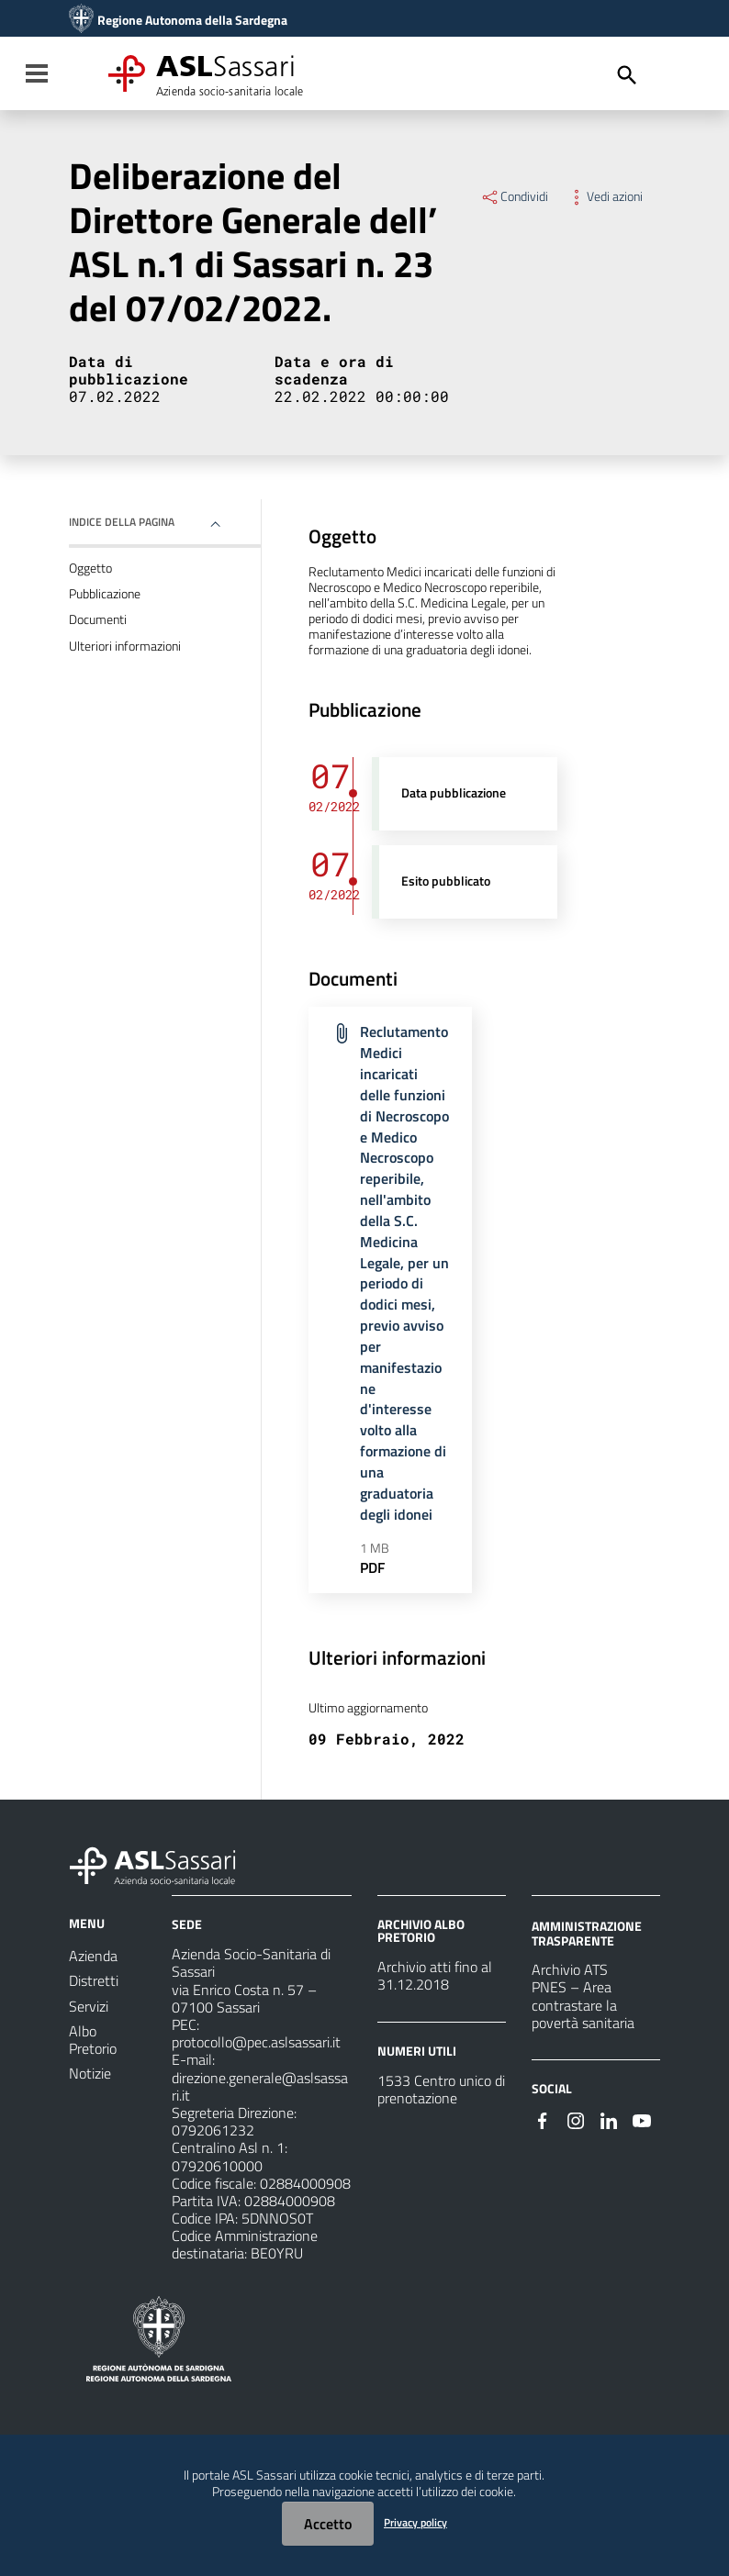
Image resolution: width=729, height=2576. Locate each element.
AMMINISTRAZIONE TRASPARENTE (587, 1933)
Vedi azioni (604, 196)
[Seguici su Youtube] (642, 2119)
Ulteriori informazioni (125, 646)
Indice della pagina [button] (121, 521)
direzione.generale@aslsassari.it (260, 2086)
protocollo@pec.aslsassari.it (256, 2042)
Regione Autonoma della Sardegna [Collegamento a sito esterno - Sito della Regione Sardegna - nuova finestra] (192, 20)
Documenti (98, 619)
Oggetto (90, 568)
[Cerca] (627, 75)
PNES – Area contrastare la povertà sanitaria (583, 2004)
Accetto (328, 2524)
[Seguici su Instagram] (576, 2119)
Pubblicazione (104, 594)
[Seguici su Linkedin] (609, 2119)
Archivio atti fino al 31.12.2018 (434, 1975)
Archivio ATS (570, 1969)
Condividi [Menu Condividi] (514, 196)
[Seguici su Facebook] (543, 2119)
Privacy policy (415, 2522)
